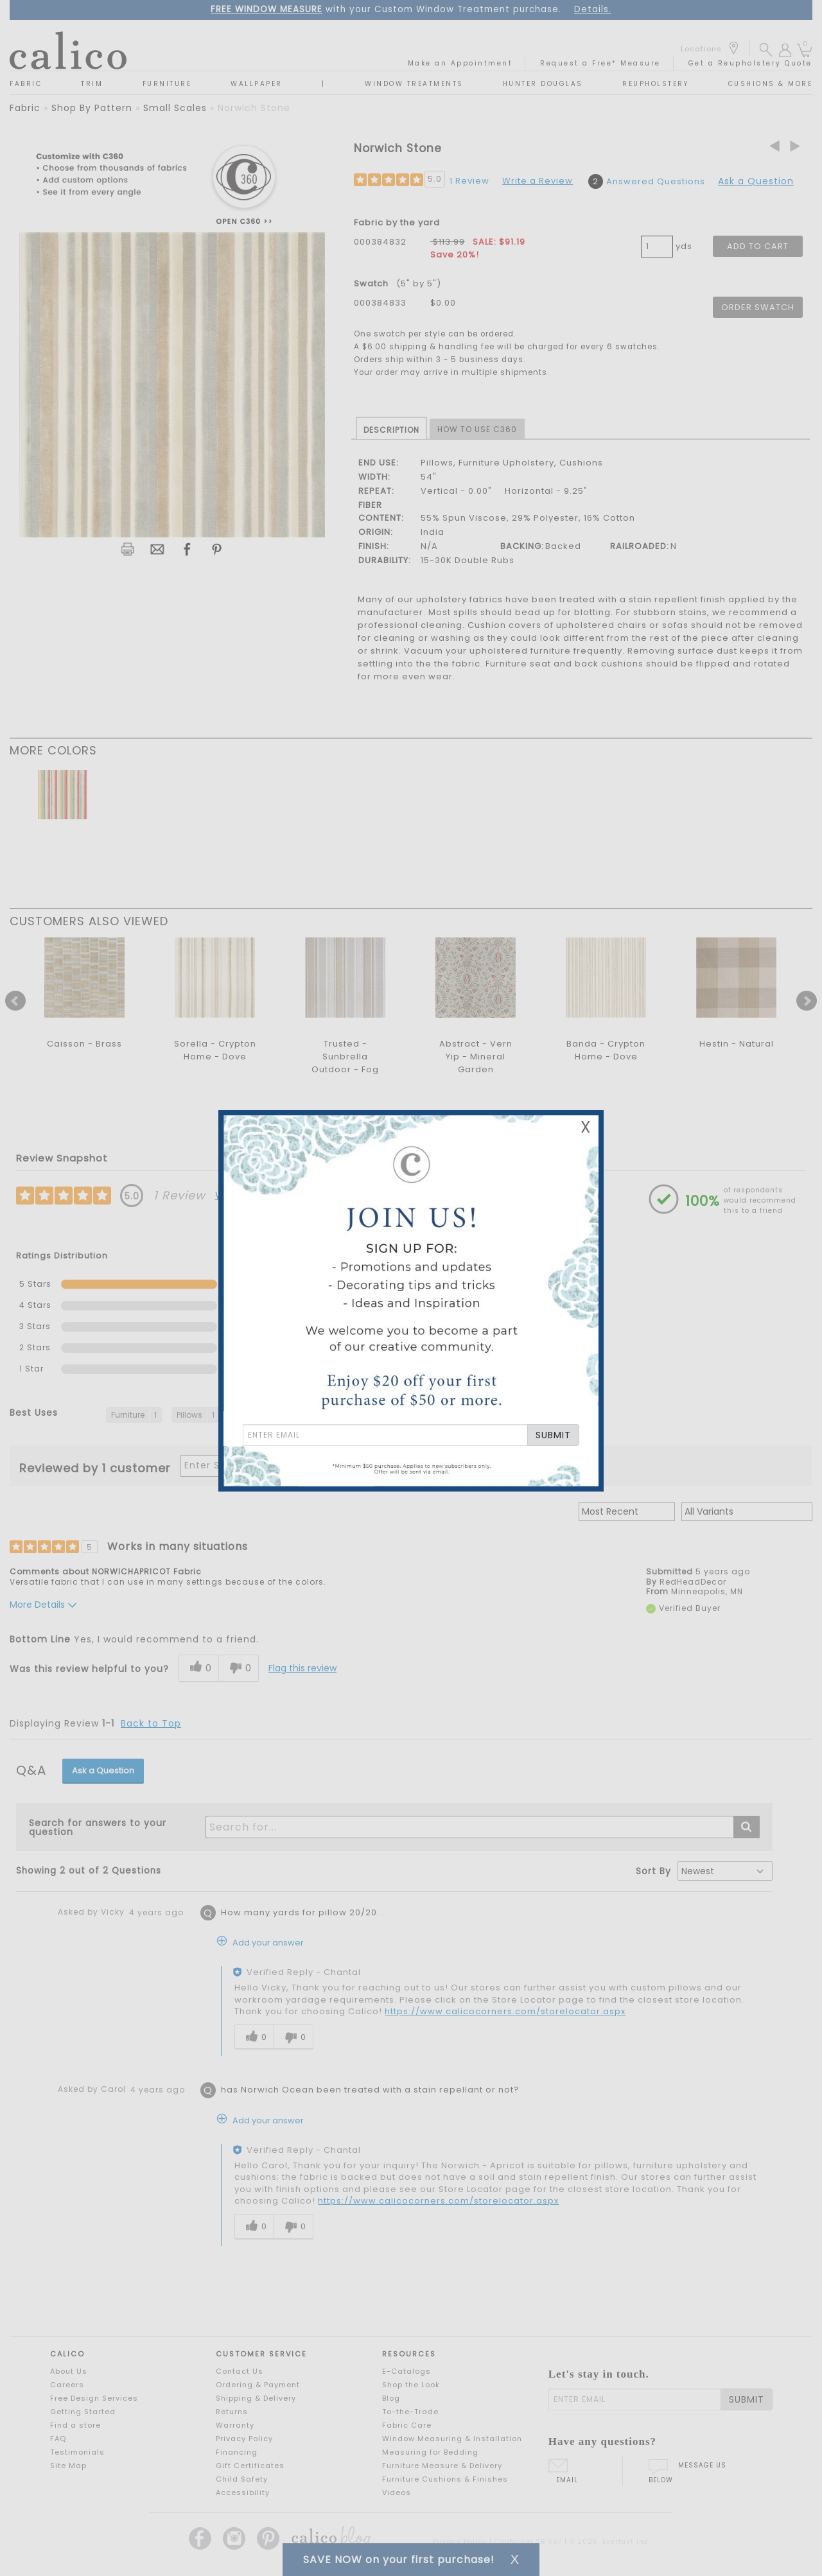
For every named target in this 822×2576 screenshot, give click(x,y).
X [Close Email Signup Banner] (586, 1127)
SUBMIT (553, 1435)
